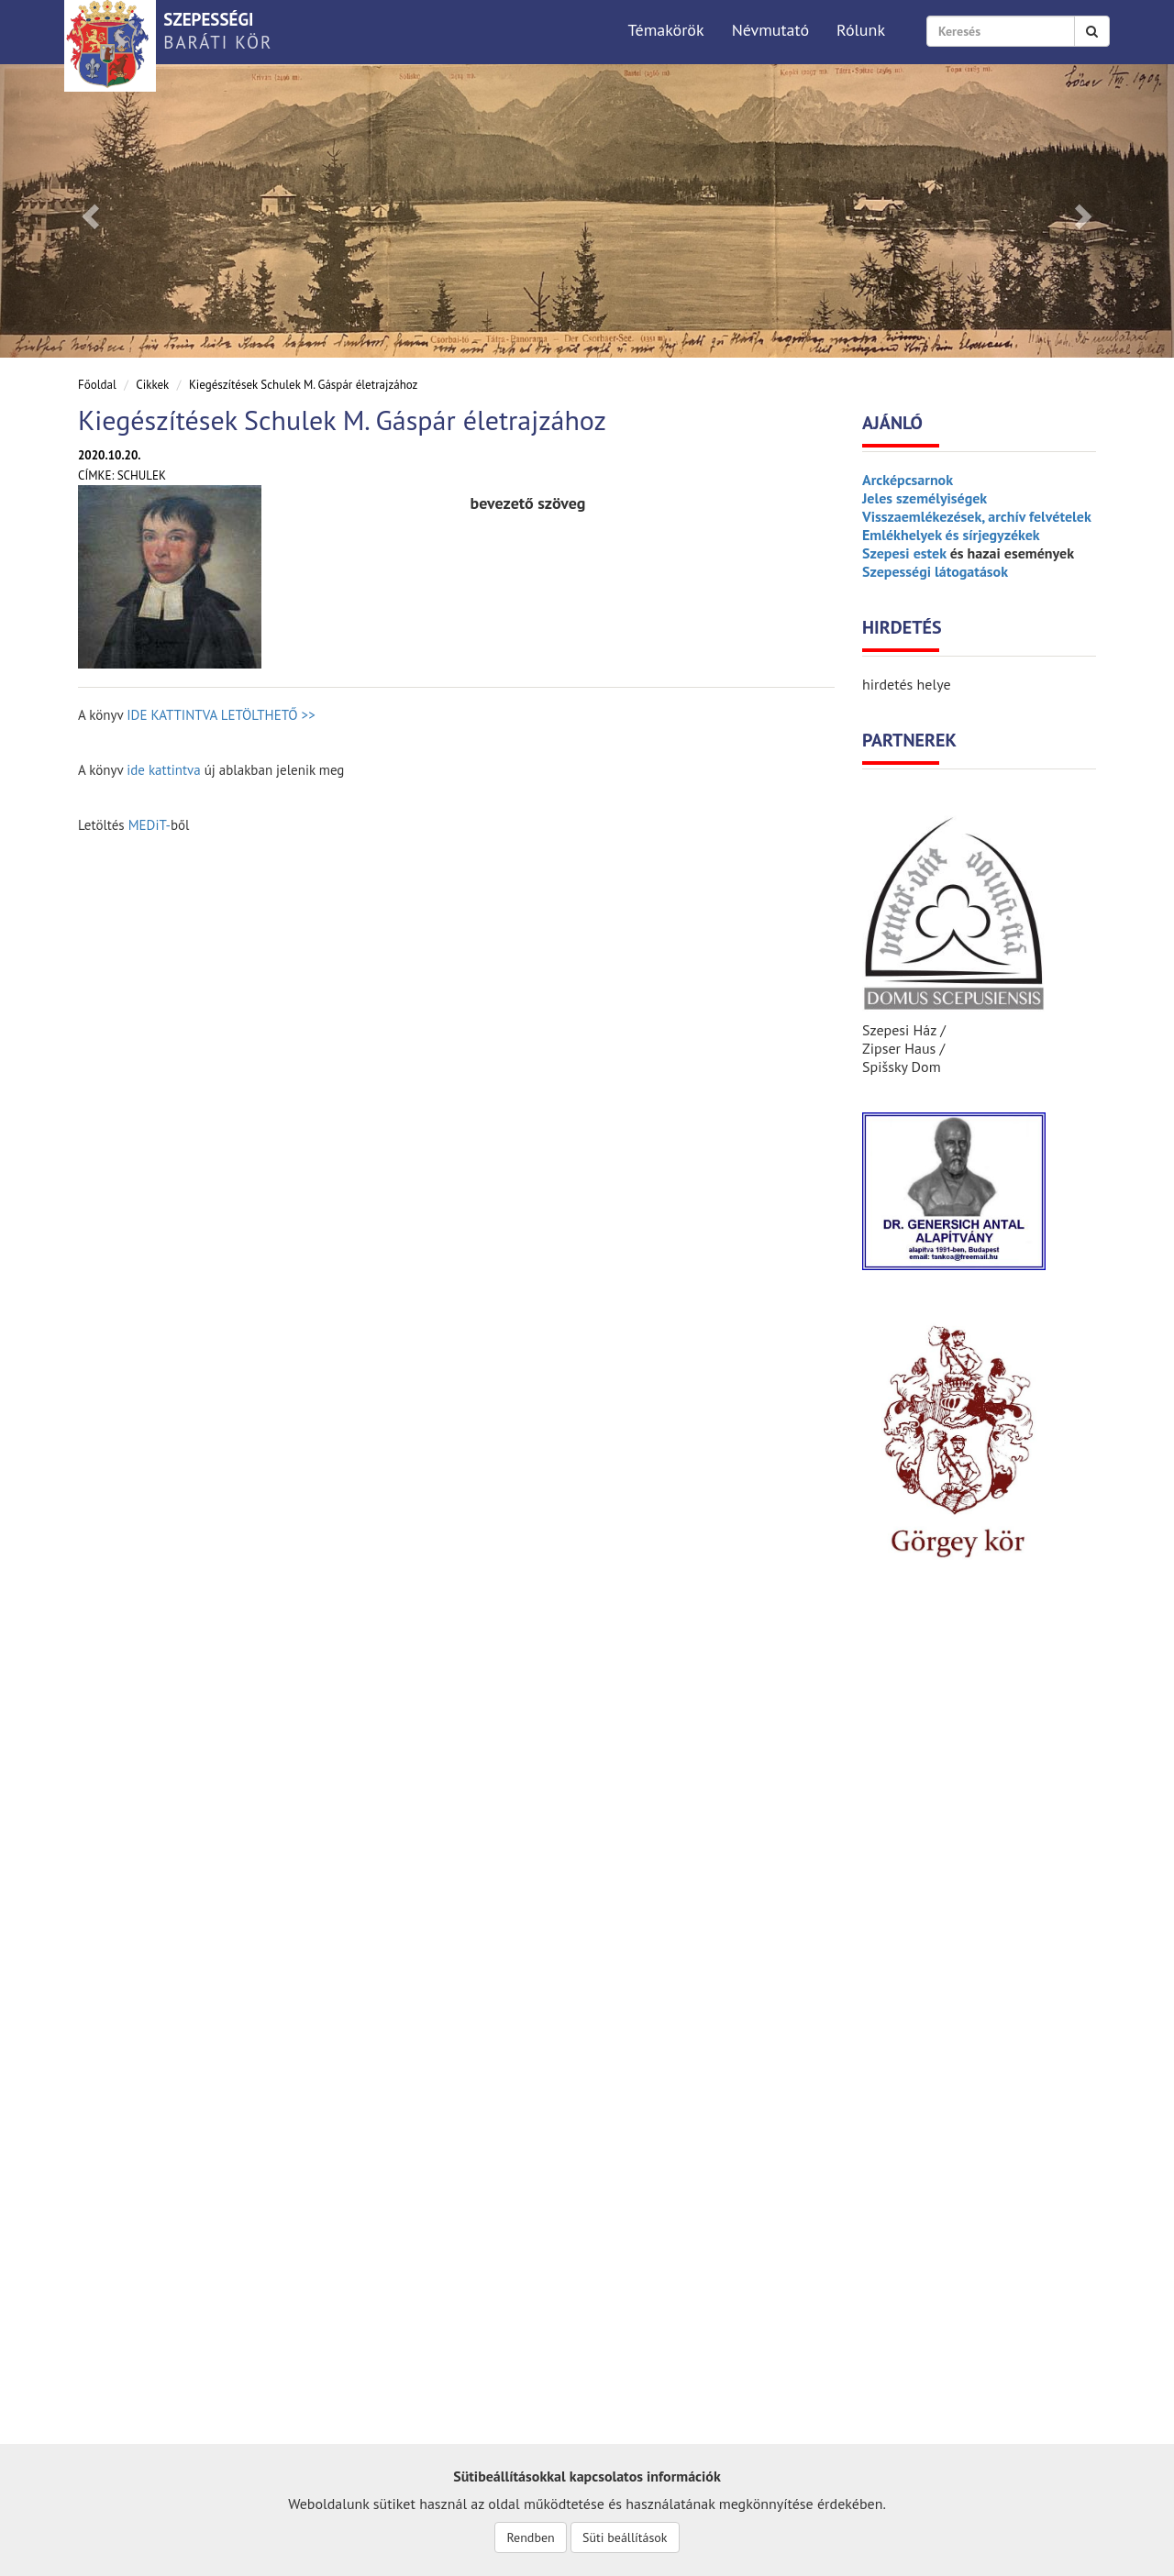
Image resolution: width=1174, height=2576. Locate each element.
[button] (88, 211)
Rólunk (860, 30)
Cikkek (152, 384)
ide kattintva (164, 770)
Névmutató (770, 30)
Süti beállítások (625, 2537)
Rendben (530, 2537)
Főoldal (97, 384)
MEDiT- (149, 825)
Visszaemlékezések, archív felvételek (976, 516)
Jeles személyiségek (924, 498)
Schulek (141, 475)
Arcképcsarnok (907, 479)
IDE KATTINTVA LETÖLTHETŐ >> (221, 715)
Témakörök (665, 30)
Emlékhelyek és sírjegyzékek (951, 534)
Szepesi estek (904, 553)
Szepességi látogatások (935, 571)
